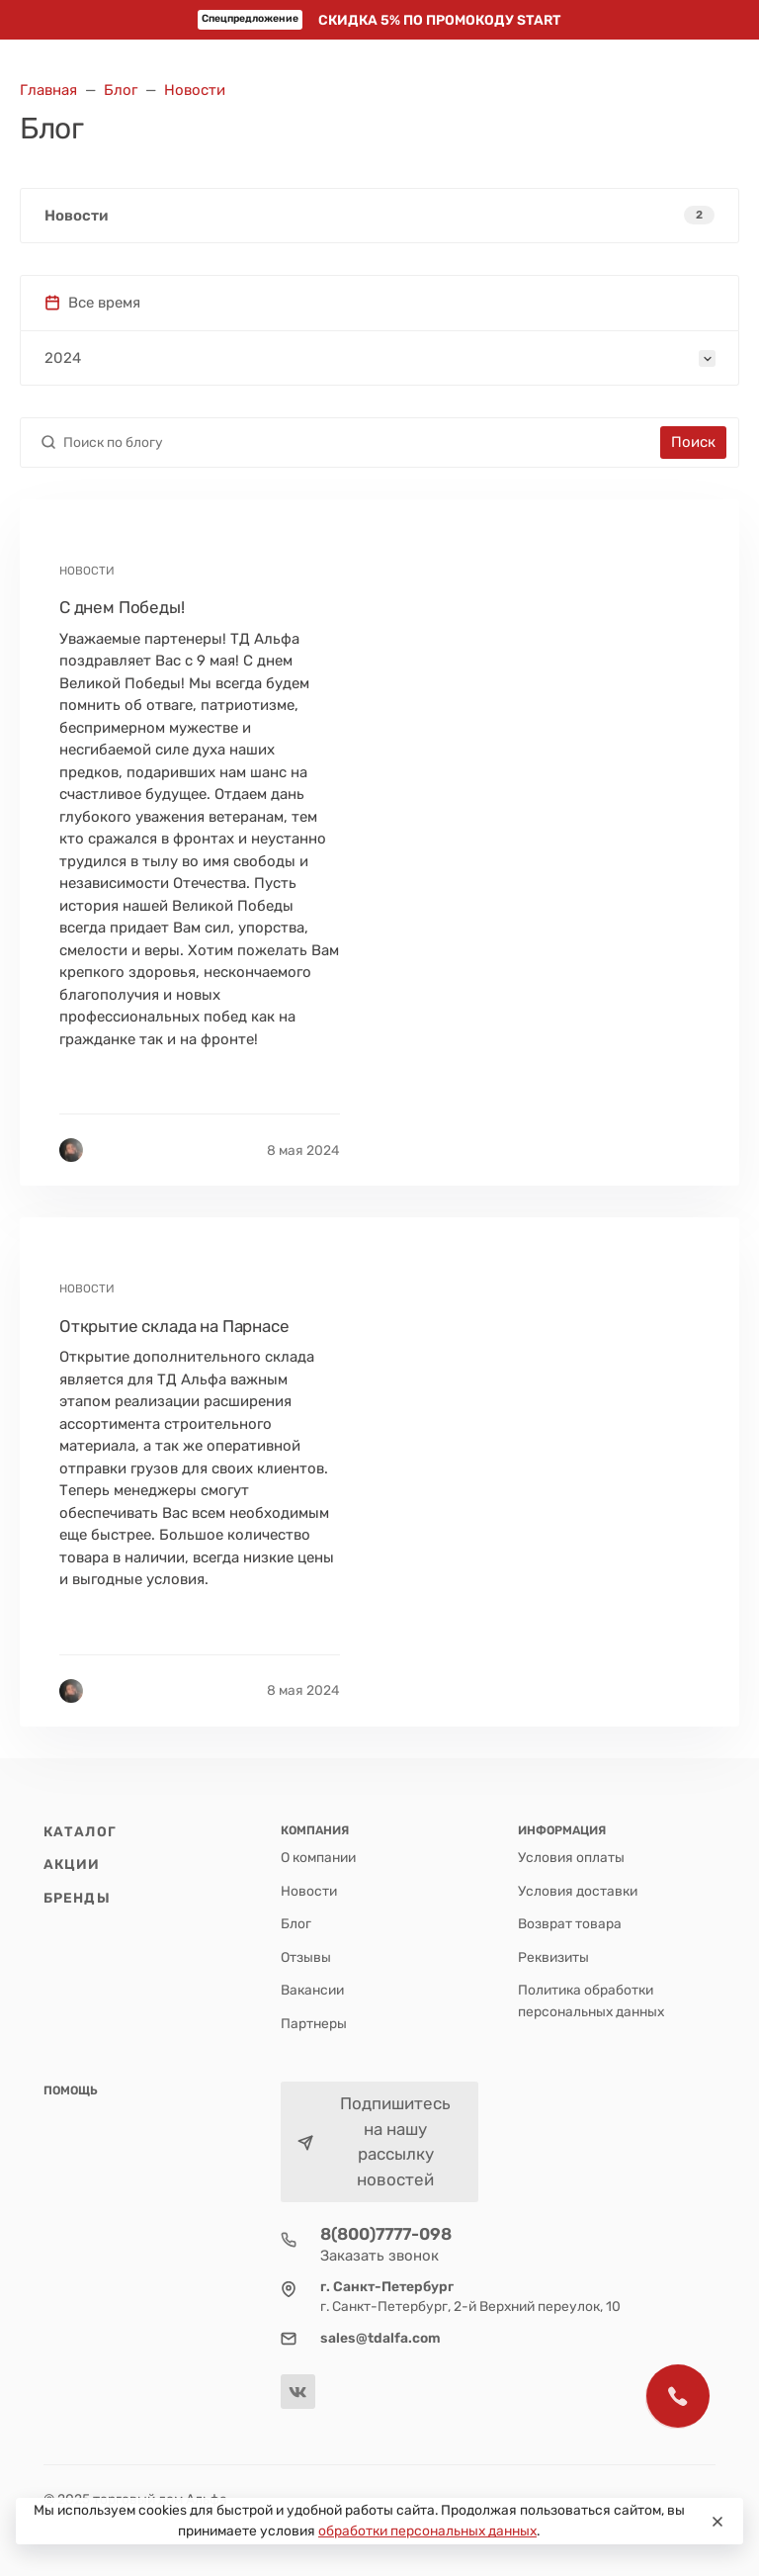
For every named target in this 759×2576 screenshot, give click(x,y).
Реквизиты (553, 1957)
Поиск (693, 442)
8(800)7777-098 (386, 2234)
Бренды (77, 1898)
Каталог (80, 1831)
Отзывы (306, 1957)
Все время (92, 302)
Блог (296, 1923)
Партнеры (314, 2023)
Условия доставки (577, 1891)
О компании (318, 1857)
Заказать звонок (379, 2256)
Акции (72, 1864)
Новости (309, 1891)
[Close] (717, 2521)
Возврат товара (570, 1923)
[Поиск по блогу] (358, 442)
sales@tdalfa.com (380, 2338)
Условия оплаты (571, 1857)
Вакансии (312, 1990)
